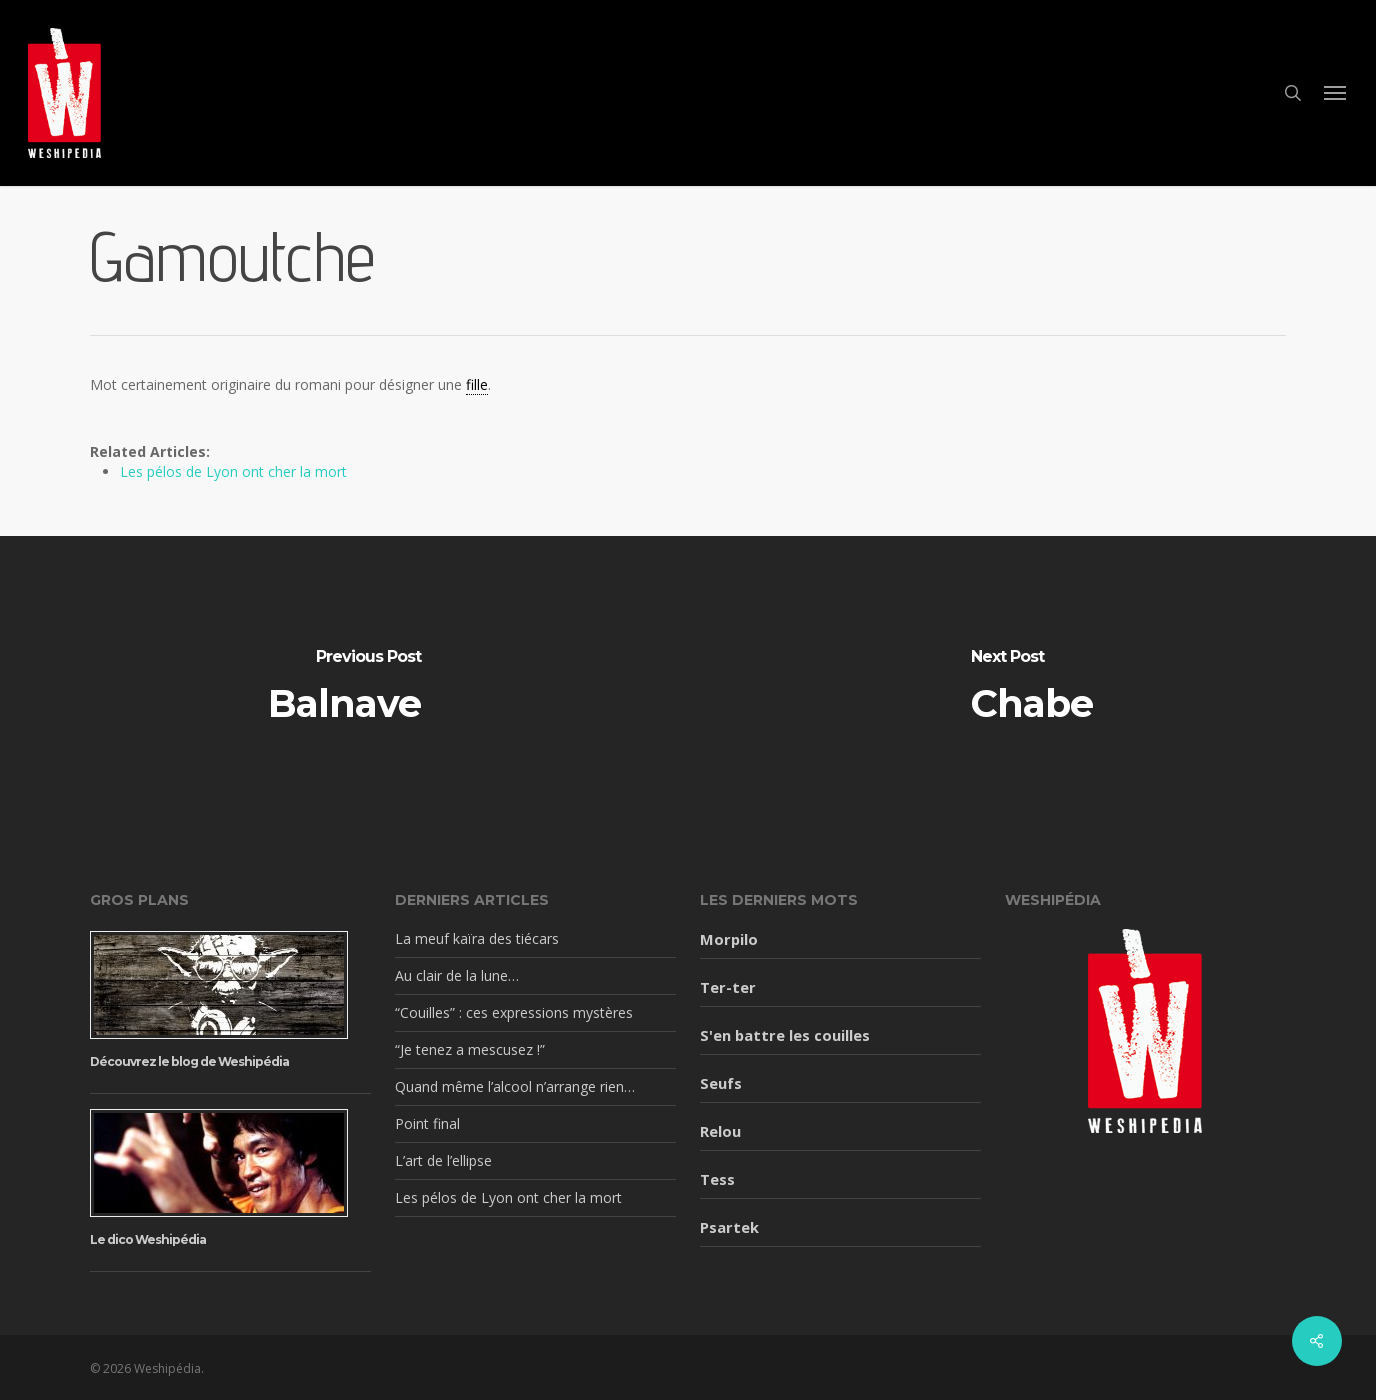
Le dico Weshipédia (148, 1239)
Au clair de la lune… (457, 975)
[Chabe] (1032, 686)
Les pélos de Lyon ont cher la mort (233, 471)
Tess (717, 1179)
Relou (720, 1131)
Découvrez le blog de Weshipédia (189, 1061)
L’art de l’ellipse (443, 1160)
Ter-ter (728, 987)
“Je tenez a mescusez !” (470, 1049)
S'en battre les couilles (785, 1035)
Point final (427, 1123)
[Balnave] (344, 686)
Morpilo (729, 939)
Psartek (729, 1227)
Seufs (721, 1083)
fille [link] (477, 384)
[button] (1336, 93)
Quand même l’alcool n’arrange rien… (515, 1086)
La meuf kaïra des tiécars (477, 938)
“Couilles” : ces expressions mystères (514, 1012)
